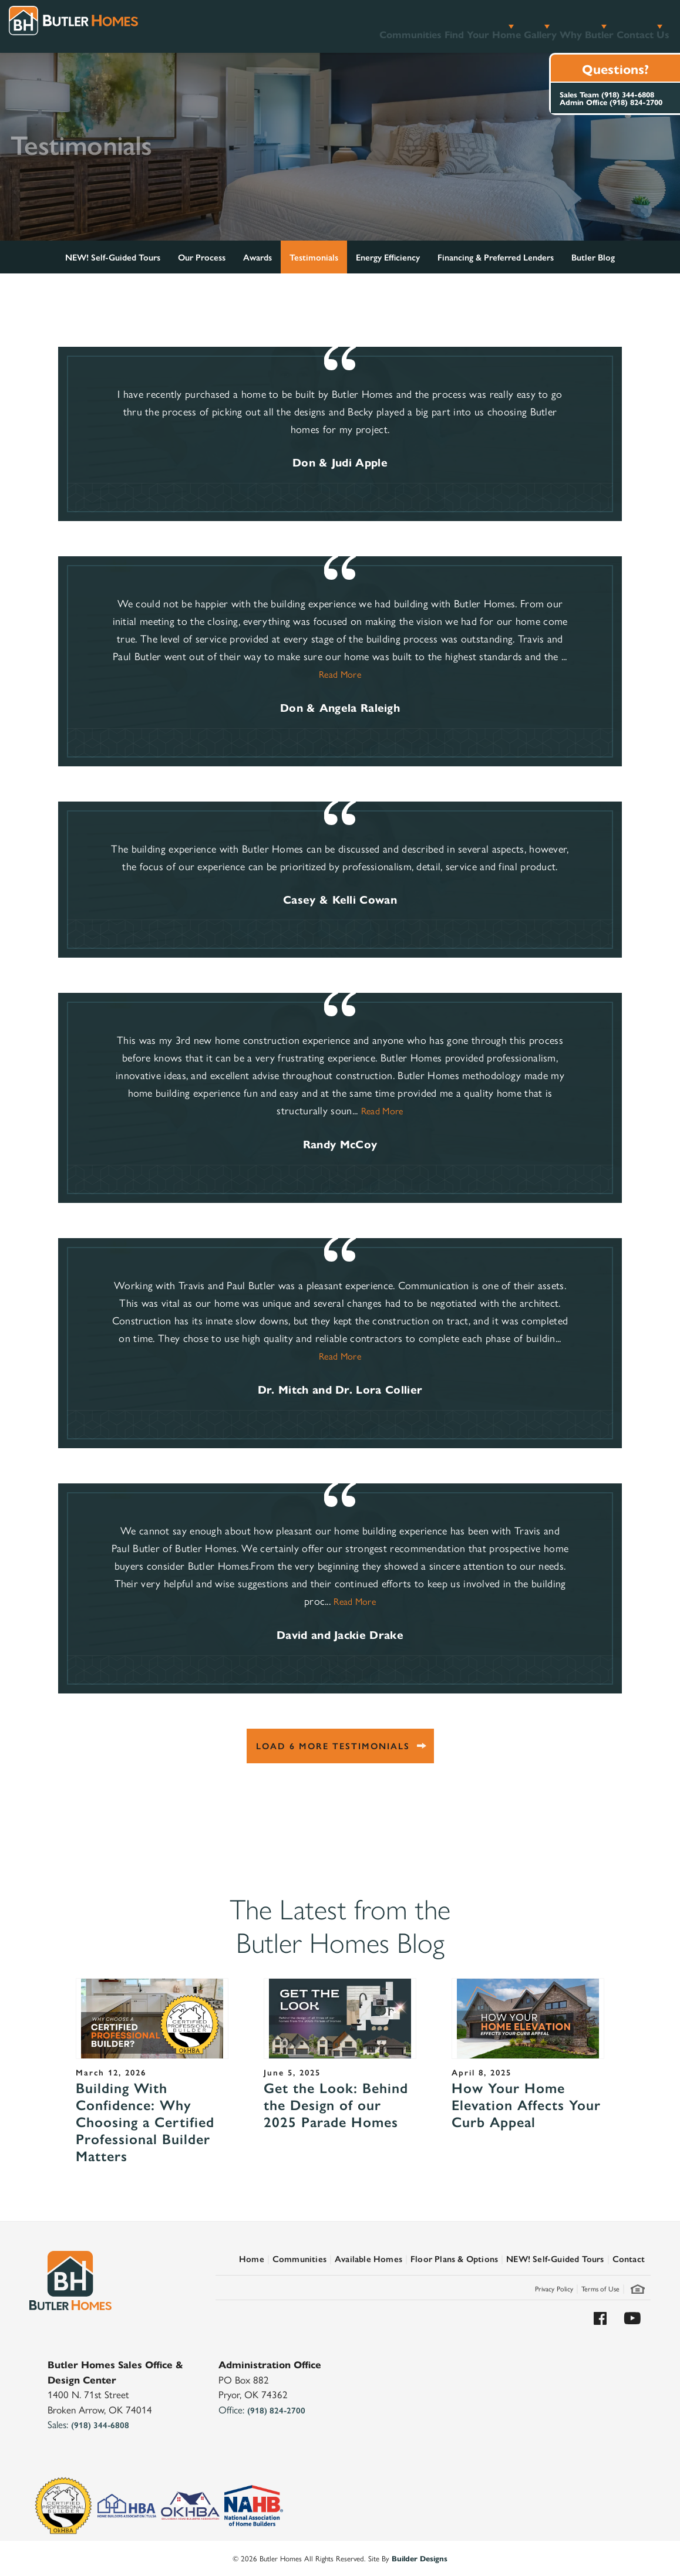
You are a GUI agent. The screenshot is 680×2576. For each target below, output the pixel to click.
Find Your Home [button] (416, 26)
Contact (628, 2258)
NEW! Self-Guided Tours (112, 257)
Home (251, 2258)
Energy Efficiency (388, 257)
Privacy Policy (554, 2288)
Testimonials (313, 257)
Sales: (88, 2424)
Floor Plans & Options (454, 2258)
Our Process (201, 257)
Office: (261, 2409)
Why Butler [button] (557, 26)
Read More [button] (340, 674)
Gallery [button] (491, 26)
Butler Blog (593, 257)
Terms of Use (600, 2288)
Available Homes (368, 2258)
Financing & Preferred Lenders (495, 257)
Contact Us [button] (630, 26)
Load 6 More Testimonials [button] (333, 1745)
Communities (328, 26)
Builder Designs (419, 2558)
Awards (257, 257)
